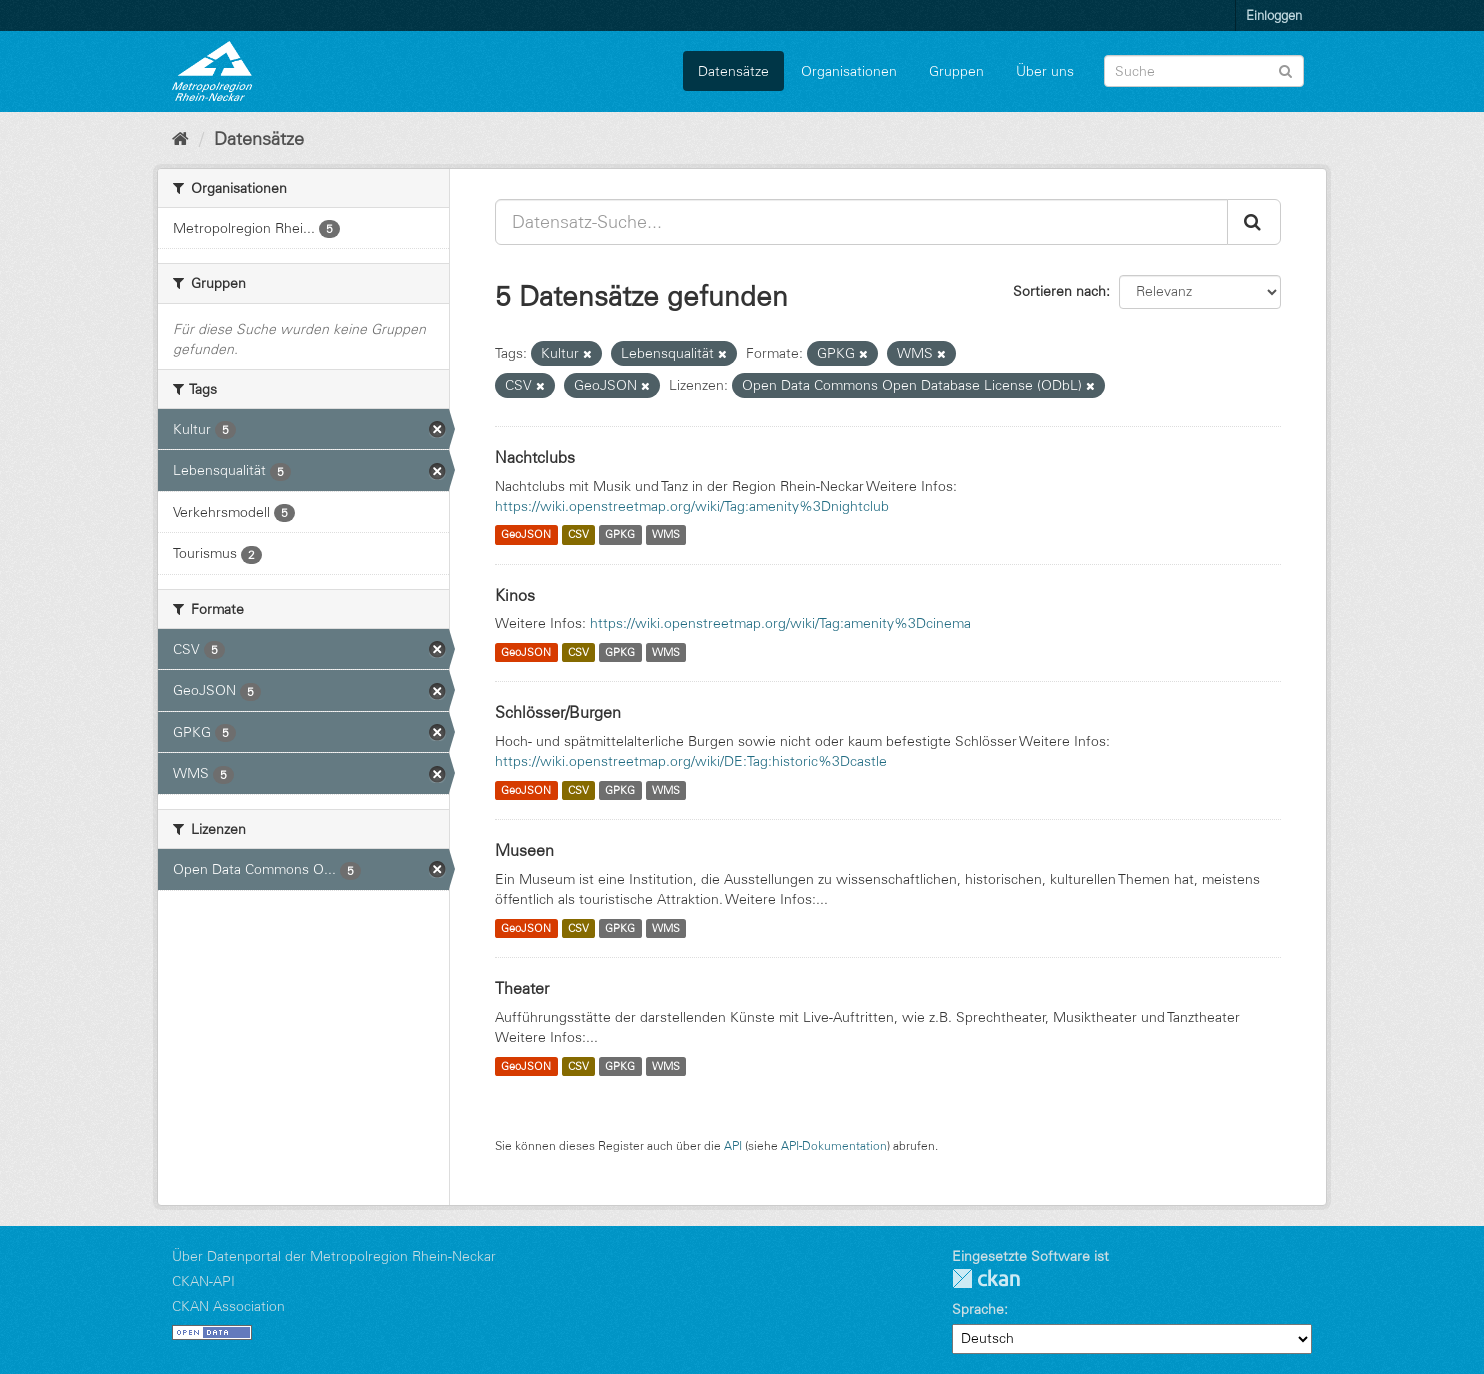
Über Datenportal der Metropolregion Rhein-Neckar (334, 1256)
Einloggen (1274, 15)
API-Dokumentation (834, 1145)
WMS (666, 535)
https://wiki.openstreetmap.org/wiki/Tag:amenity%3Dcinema (780, 623)
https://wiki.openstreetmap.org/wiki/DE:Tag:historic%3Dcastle (691, 761)
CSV (578, 535)
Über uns (1045, 71)
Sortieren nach (1059, 291)
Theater (522, 988)
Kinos (515, 595)
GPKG (620, 535)
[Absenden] (1285, 69)
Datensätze (733, 71)
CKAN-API (203, 1281)
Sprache (978, 1309)
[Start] (180, 139)
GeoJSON (526, 535)
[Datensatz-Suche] (1204, 71)
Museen (524, 850)
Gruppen (956, 71)
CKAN (986, 1278)
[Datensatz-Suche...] (861, 222)
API (733, 1145)
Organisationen (849, 71)
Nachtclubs (535, 457)
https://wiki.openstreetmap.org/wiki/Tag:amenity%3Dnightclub (692, 506)
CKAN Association (228, 1306)
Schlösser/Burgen (558, 712)
